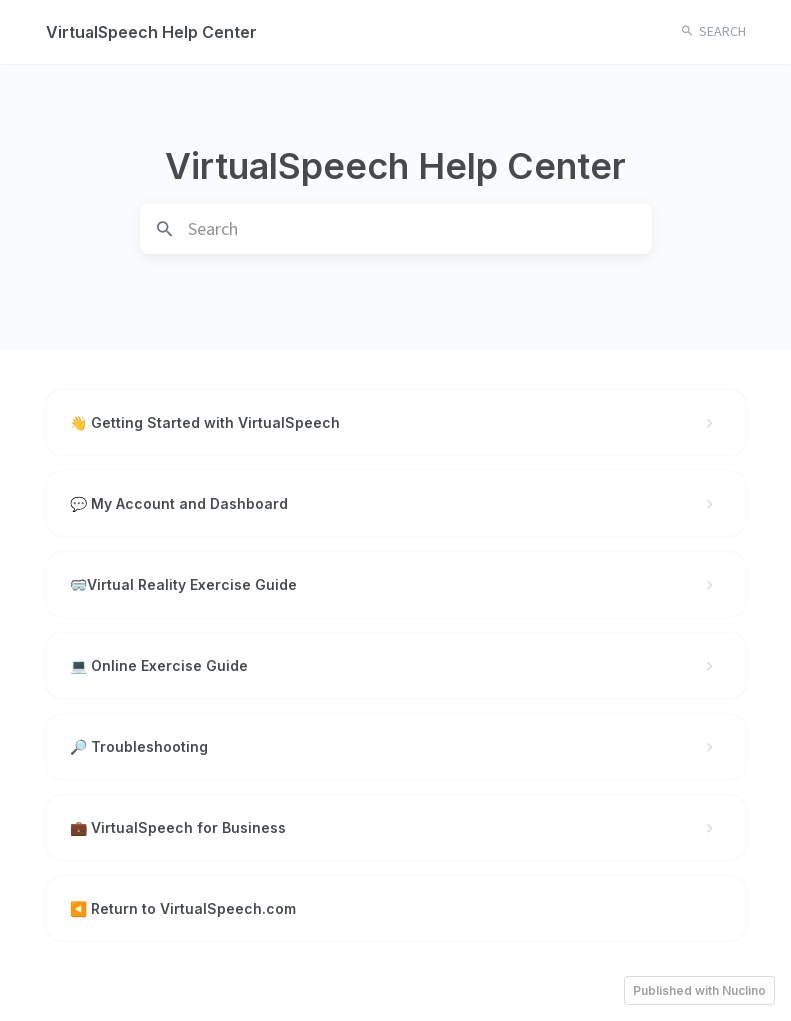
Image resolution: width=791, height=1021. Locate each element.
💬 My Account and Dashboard (396, 503)
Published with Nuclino (699, 990)
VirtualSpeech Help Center (151, 32)
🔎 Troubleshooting (396, 746)
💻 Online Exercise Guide (396, 665)
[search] (419, 229)
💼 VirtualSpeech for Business (396, 827)
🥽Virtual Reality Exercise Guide (396, 584)
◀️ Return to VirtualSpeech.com (183, 908)
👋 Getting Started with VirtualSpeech (396, 422)
